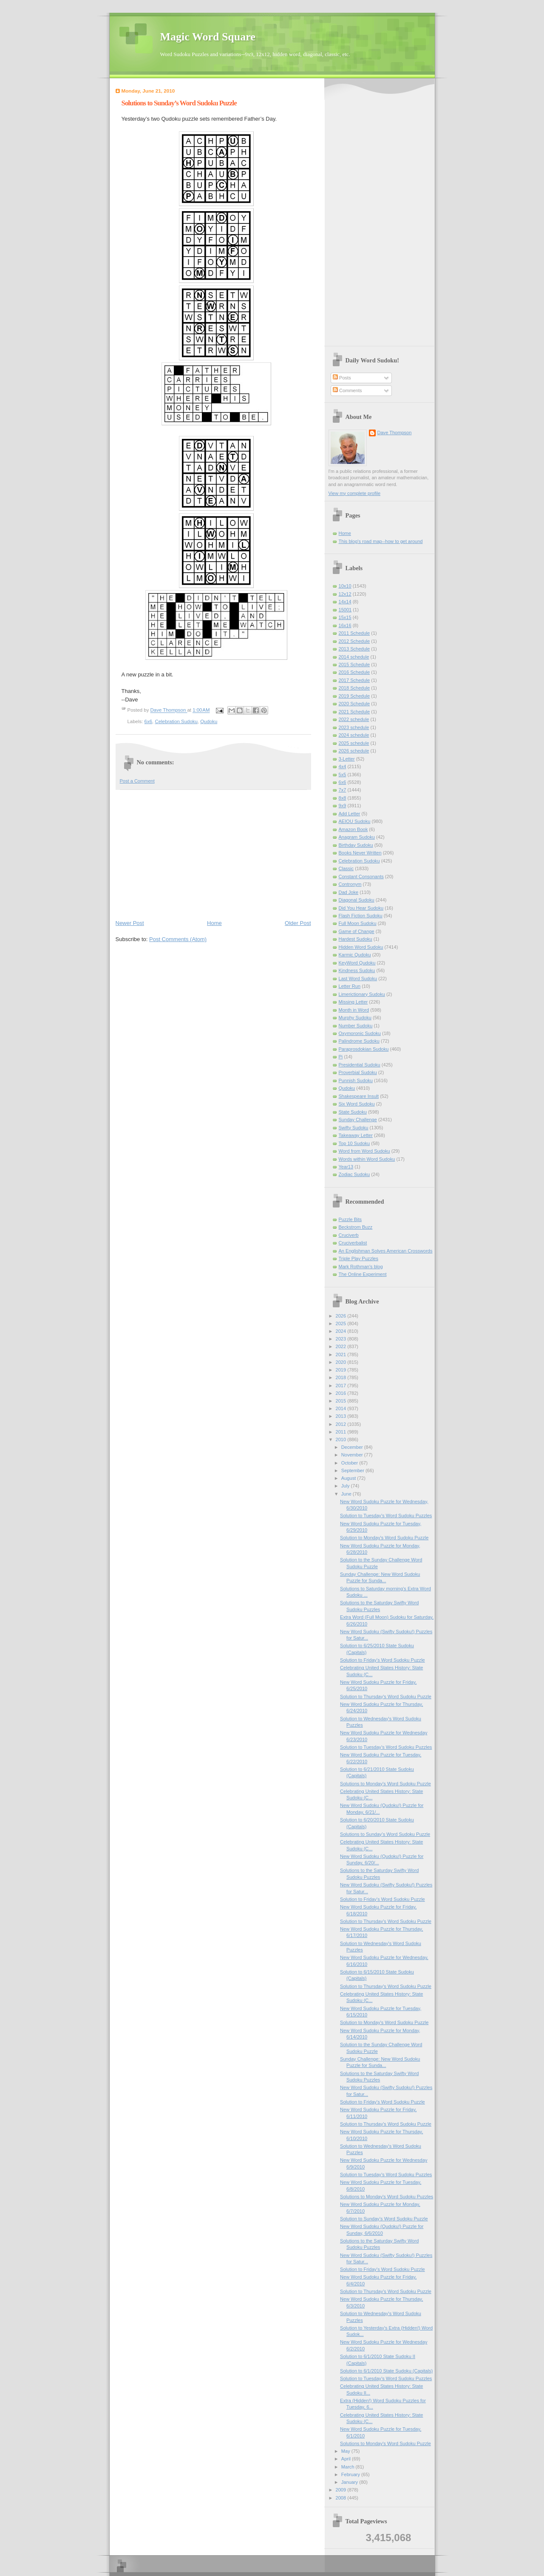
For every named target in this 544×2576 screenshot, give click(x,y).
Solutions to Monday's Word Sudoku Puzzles (386, 2196)
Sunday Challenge (358, 1119)
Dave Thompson (168, 710)
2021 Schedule (354, 711)
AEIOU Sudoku (355, 821)
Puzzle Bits (350, 1219)
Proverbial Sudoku (358, 1072)
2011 (342, 1431)
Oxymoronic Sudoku (360, 1033)
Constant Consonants (361, 876)
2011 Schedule (354, 633)
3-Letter (347, 758)
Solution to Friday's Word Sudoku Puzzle (382, 1660)
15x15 (345, 617)
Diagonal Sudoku (356, 899)
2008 (342, 2497)
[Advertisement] (213, 854)
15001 (345, 609)
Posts (342, 377)
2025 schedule (354, 743)
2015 (342, 1400)
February (351, 2474)
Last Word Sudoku (358, 978)
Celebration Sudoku (176, 721)
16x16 (345, 625)
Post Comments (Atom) (178, 939)
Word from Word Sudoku (364, 1151)
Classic (346, 868)
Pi (341, 1056)
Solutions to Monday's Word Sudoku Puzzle (385, 1783)
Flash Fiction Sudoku (360, 915)
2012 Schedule (354, 641)
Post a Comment (137, 780)
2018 (342, 1377)
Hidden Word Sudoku (361, 947)
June (347, 1493)
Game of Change (356, 931)
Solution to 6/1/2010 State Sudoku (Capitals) (386, 2370)
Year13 (346, 1166)
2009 (342, 2489)
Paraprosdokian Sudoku (364, 1049)
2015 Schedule (354, 664)
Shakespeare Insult (359, 1096)
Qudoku (208, 721)
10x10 (345, 585)
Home (214, 923)
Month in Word (354, 1009)
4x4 (342, 766)
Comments (347, 390)
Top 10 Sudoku (354, 1143)
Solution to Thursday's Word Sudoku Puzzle (385, 1696)
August (349, 1478)
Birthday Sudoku (356, 845)
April (346, 2458)
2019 (342, 1369)
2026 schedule (354, 750)
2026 (342, 1315)
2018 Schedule (354, 687)
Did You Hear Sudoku (361, 908)
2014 (342, 1408)
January (350, 2482)
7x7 (342, 789)
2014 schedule (354, 656)
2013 (342, 1416)
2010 (342, 1439)
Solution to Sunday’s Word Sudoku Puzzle (384, 2218)
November (352, 1454)
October (350, 1462)
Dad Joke (349, 892)
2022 (342, 1346)
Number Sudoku (356, 1025)
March (348, 2466)
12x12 (345, 594)
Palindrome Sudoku (359, 1040)
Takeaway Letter (356, 1135)
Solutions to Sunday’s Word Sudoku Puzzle (385, 1834)
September (353, 1470)
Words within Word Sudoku (367, 1159)
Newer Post (130, 923)
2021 (342, 1354)
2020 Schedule (354, 703)
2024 (342, 1331)
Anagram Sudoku (357, 837)
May (346, 2451)
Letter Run (350, 986)
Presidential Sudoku (359, 1064)
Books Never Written (360, 852)
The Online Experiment (363, 1274)
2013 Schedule (354, 648)
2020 (342, 1362)
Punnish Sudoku (356, 1080)
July (346, 1485)
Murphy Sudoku (355, 1017)
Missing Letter (353, 1001)
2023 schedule (354, 727)
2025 (342, 1323)
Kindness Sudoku (357, 970)
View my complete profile (355, 493)
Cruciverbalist (353, 1242)
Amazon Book (353, 829)
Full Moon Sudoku (358, 923)
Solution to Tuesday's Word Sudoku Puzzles (386, 1515)
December (352, 1447)
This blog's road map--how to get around (381, 541)
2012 (342, 1424)
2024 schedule (354, 735)
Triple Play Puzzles (359, 1258)
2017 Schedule (354, 680)
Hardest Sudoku (355, 939)
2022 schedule (354, 719)
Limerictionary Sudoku (362, 994)
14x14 (345, 601)
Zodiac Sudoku (354, 1174)
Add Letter (349, 813)
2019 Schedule (354, 695)
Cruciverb (349, 1235)
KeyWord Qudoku (357, 962)
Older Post (298, 923)
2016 (342, 1393)
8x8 (342, 797)
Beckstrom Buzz (356, 1227)
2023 (342, 1338)
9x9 (342, 805)
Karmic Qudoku (355, 954)
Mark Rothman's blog (361, 1266)
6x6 (148, 721)
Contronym (350, 884)
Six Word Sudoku (357, 1103)
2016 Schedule (354, 672)
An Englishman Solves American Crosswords (386, 1250)
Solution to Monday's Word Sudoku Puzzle (384, 1537)
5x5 (342, 774)
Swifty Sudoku (353, 1127)
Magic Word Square (207, 37)
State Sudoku (353, 1111)
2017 (342, 1385)
